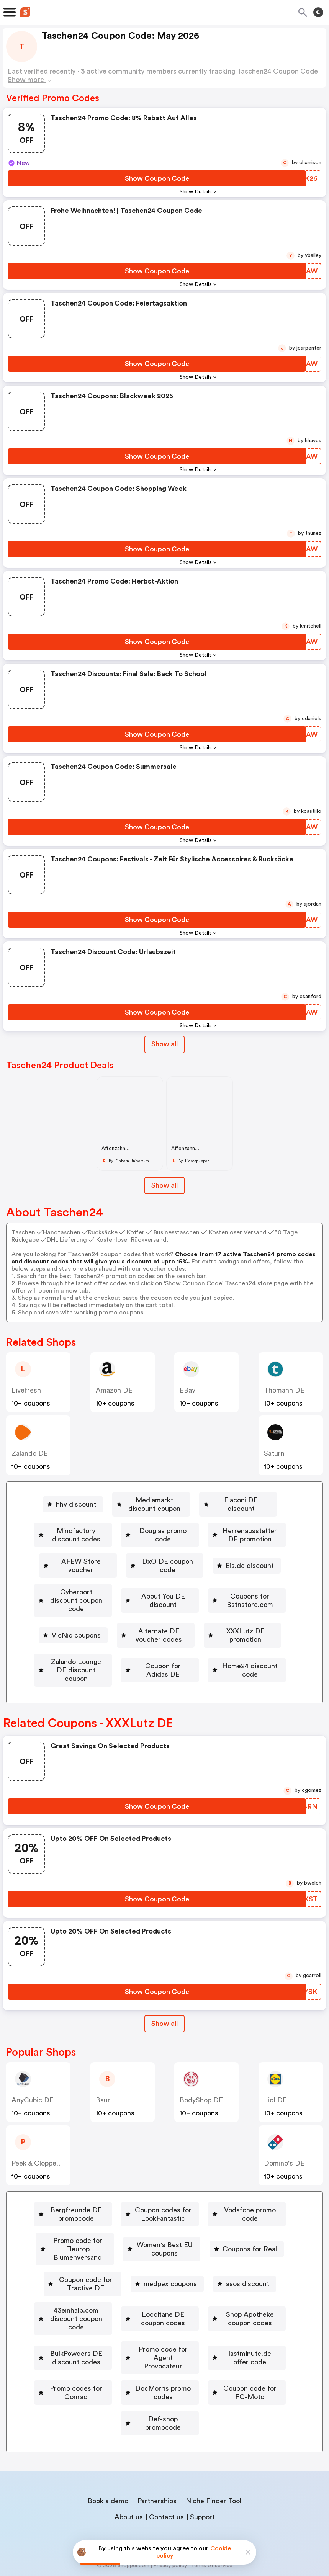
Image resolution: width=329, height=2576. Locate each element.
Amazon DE (114, 1390)
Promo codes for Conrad (110, 2364)
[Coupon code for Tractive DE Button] (82, 2276)
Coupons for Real (219, 2253)
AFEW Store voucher (227, 1544)
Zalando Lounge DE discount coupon (113, 1655)
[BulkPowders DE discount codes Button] (221, 2320)
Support (202, 2476)
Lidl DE (275, 2099)
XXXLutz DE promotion (222, 1633)
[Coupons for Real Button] (216, 2254)
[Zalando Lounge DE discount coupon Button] (110, 1656)
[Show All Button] (164, 2023)
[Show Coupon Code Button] (157, 178)
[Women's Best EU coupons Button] (118, 2254)
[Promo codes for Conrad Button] (107, 2365)
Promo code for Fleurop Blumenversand (212, 2231)
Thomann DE (284, 1390)
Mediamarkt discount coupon (152, 1500)
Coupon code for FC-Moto (115, 2386)
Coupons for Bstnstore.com (124, 1611)
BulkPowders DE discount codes (225, 2320)
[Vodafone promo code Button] (83, 2231)
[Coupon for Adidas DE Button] (232, 1656)
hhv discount (57, 1500)
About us (129, 2476)
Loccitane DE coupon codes (236, 2298)
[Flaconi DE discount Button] (255, 1500)
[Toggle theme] (318, 12)
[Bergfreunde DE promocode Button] (94, 2209)
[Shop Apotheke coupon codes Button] (94, 2320)
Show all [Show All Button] (164, 1044)
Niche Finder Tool (213, 2460)
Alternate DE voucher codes (112, 1633)
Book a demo (108, 2460)
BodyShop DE (201, 2099)
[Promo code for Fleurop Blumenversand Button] (209, 2231)
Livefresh (26, 1390)
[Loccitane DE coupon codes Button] (232, 2298)
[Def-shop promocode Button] (216, 2387)
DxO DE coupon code (124, 1566)
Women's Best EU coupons (121, 2253)
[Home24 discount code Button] (159, 1678)
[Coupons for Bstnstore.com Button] (121, 1611)
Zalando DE (29, 1453)
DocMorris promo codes (216, 2364)
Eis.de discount (212, 1566)
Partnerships (157, 2460)
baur (103, 2099)
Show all (164, 2022)
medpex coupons (187, 2275)
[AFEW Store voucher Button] (224, 1544)
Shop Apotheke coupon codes (97, 2320)
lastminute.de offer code (233, 2342)
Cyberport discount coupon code (112, 1588)
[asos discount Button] (261, 2276)
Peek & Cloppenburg (42, 2162)
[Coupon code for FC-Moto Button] (112, 2387)
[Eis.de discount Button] (209, 1567)
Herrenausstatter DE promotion (115, 1544)
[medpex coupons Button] (184, 2276)
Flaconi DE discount (258, 1500)
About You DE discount (229, 1588)
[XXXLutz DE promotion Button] (219, 1633)
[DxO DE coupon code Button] (121, 1567)
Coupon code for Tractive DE (85, 2275)
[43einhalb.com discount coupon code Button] (101, 2298)
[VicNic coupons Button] (218, 1611)
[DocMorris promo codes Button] (213, 2365)
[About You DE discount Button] (226, 1589)
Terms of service (211, 2525)
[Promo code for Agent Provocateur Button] (107, 2342)
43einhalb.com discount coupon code (104, 2298)
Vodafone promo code (86, 2231)
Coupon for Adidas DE (235, 1655)
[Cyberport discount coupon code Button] (109, 1589)
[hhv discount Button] (54, 1500)
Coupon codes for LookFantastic (222, 2209)
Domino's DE (284, 2162)
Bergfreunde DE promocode (97, 2209)
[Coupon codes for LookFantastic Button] (219, 2209)
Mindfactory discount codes (116, 1522)
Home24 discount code (163, 1677)
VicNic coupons (221, 1611)
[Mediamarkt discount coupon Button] (149, 1500)
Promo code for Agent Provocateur (110, 2342)
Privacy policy (170, 2525)
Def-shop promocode (219, 2386)
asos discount (264, 2275)
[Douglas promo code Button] (219, 1522)
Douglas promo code (222, 1522)
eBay (187, 1390)
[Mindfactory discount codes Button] (113, 1522)
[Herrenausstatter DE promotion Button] (112, 1544)
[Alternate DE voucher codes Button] (109, 1633)
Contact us (166, 2476)
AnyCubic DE (32, 2099)
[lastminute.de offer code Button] (229, 2342)
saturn (274, 1453)
